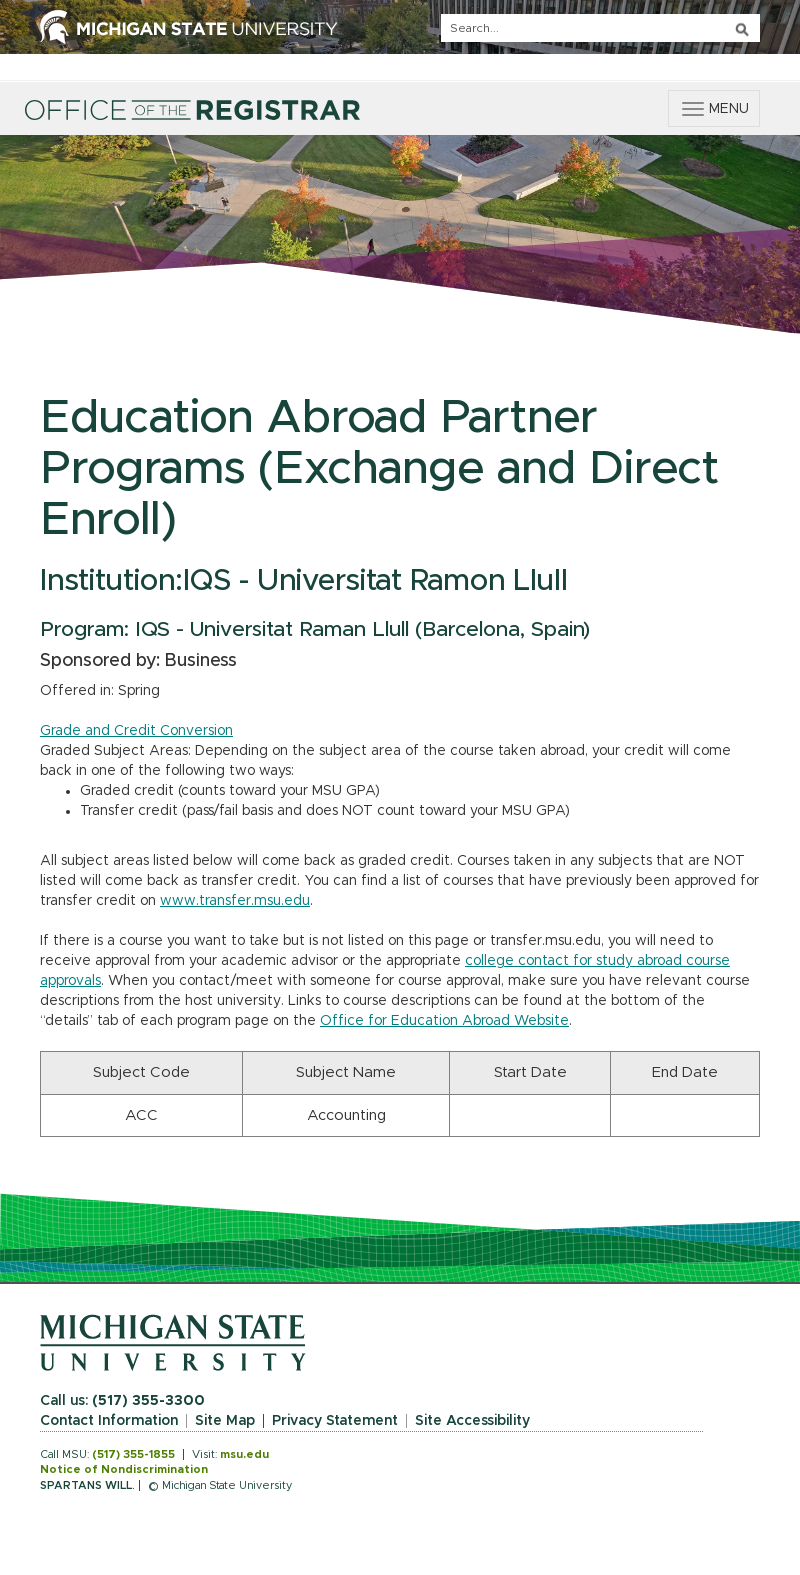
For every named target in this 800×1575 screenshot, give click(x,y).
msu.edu (244, 1454)
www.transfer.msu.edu (235, 901)
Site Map (225, 1421)
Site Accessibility (472, 1421)
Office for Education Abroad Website (444, 1021)
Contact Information (109, 1421)
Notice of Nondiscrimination (124, 1469)
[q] (600, 28)
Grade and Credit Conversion (136, 731)
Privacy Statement (335, 1421)
